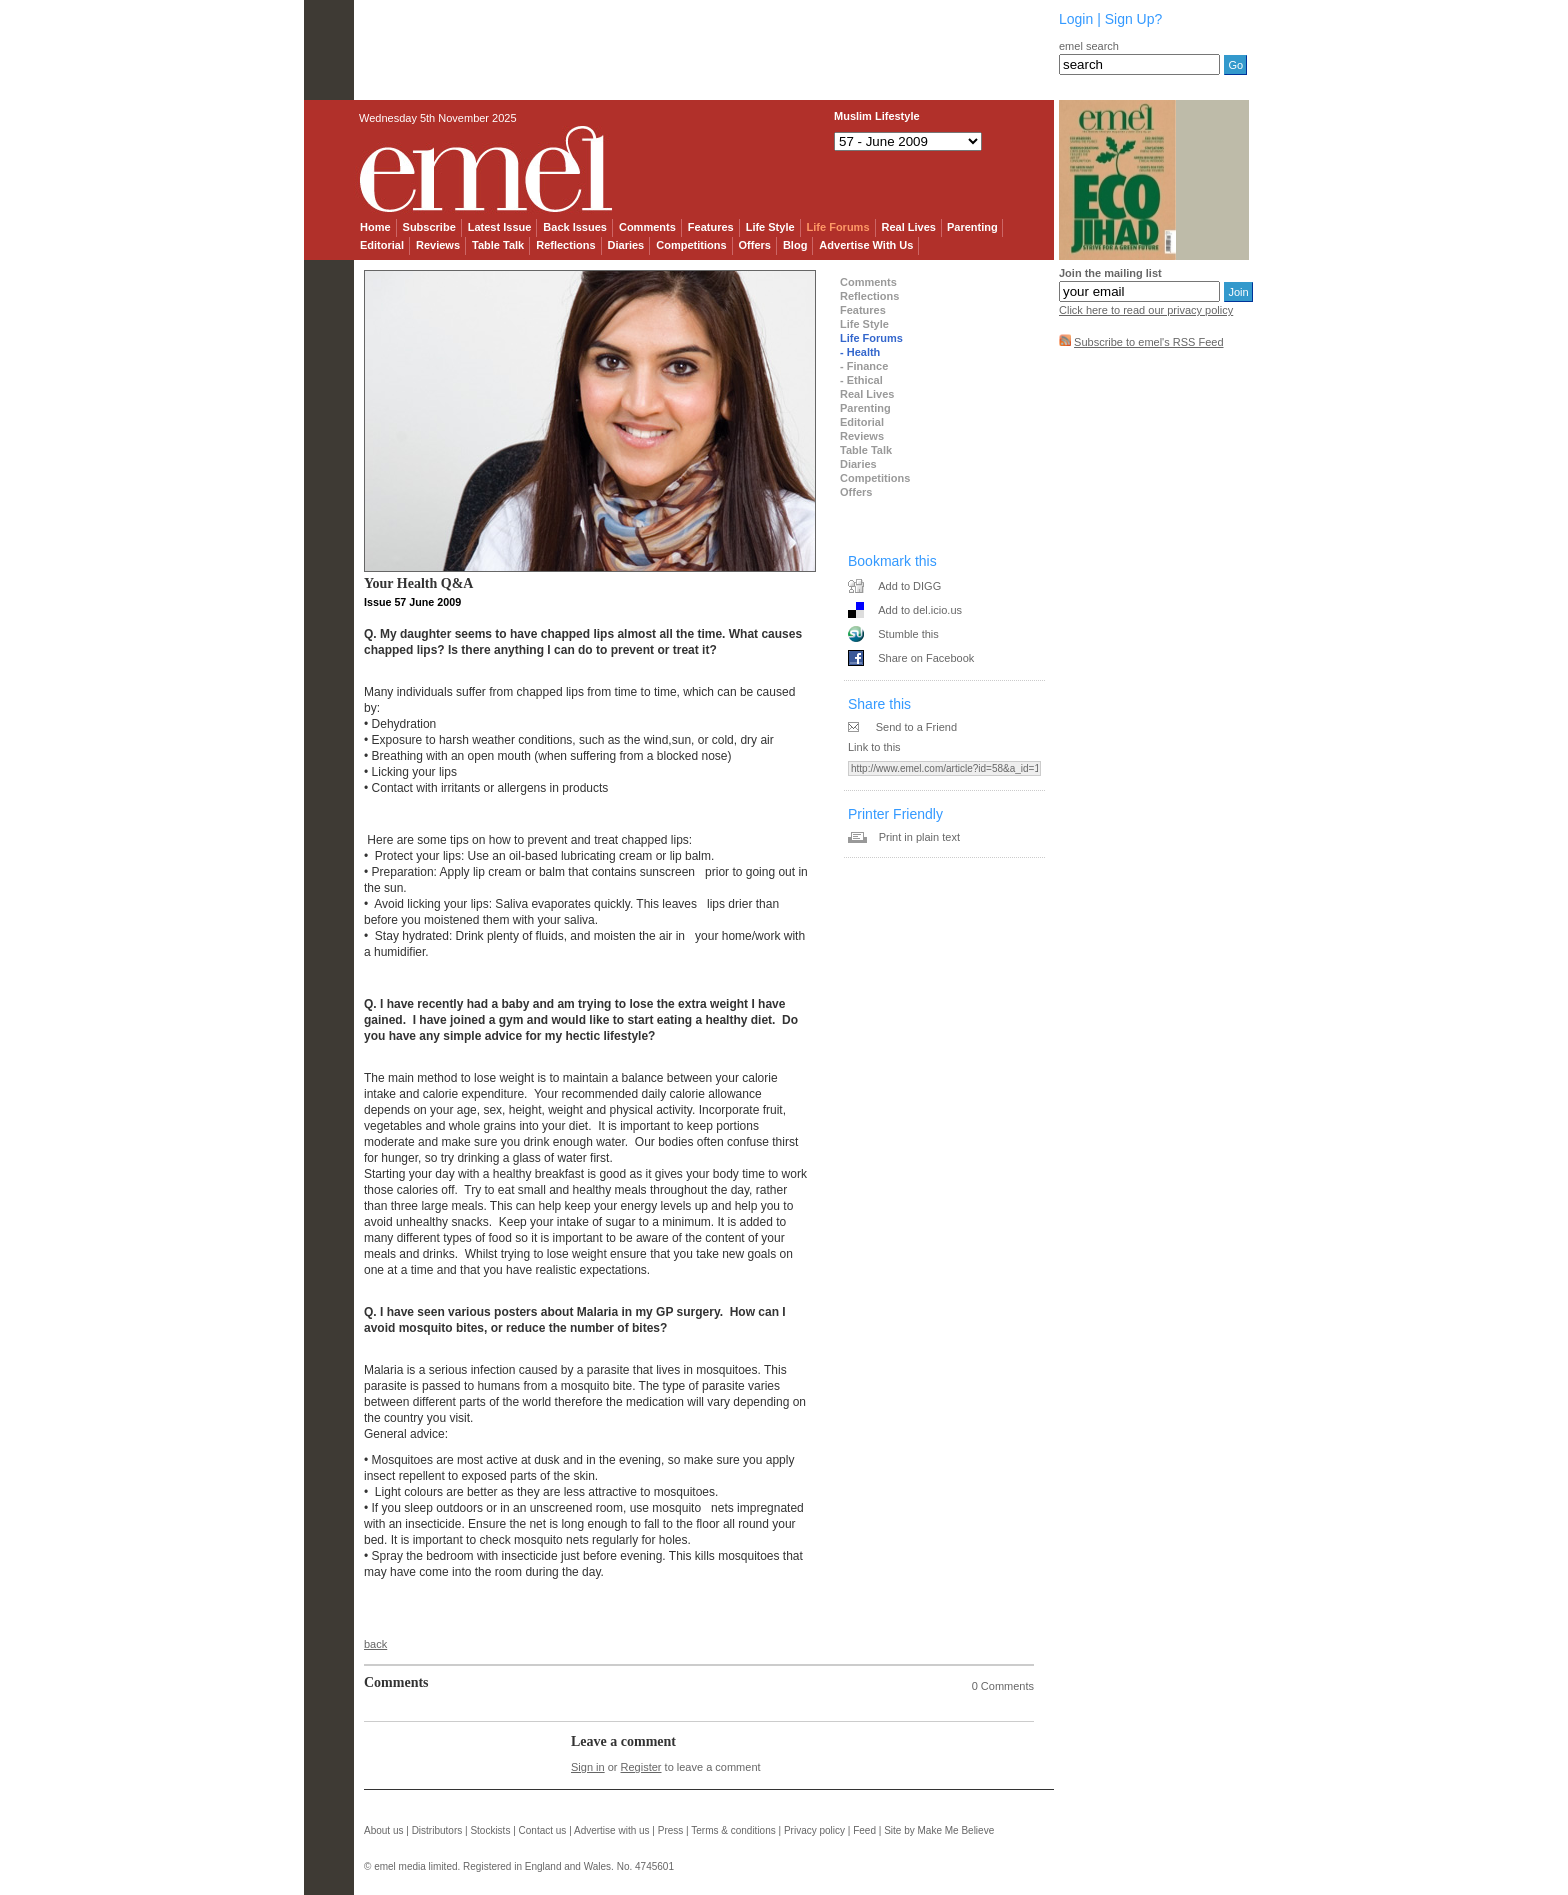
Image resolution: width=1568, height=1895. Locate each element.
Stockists (490, 1830)
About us (383, 1830)
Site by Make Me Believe (939, 1830)
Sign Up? (1134, 19)
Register (641, 1767)
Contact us (543, 1830)
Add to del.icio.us (920, 610)
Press (671, 1830)
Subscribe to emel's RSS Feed (1148, 342)
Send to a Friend (916, 727)
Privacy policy (814, 1830)
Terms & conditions (733, 1830)
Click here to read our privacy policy (1146, 310)
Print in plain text (919, 837)
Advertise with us (612, 1830)
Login (1076, 19)
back (375, 1644)
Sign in (588, 1767)
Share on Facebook (926, 658)
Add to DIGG (909, 586)
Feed (864, 1830)
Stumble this (908, 634)
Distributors (437, 1830)
